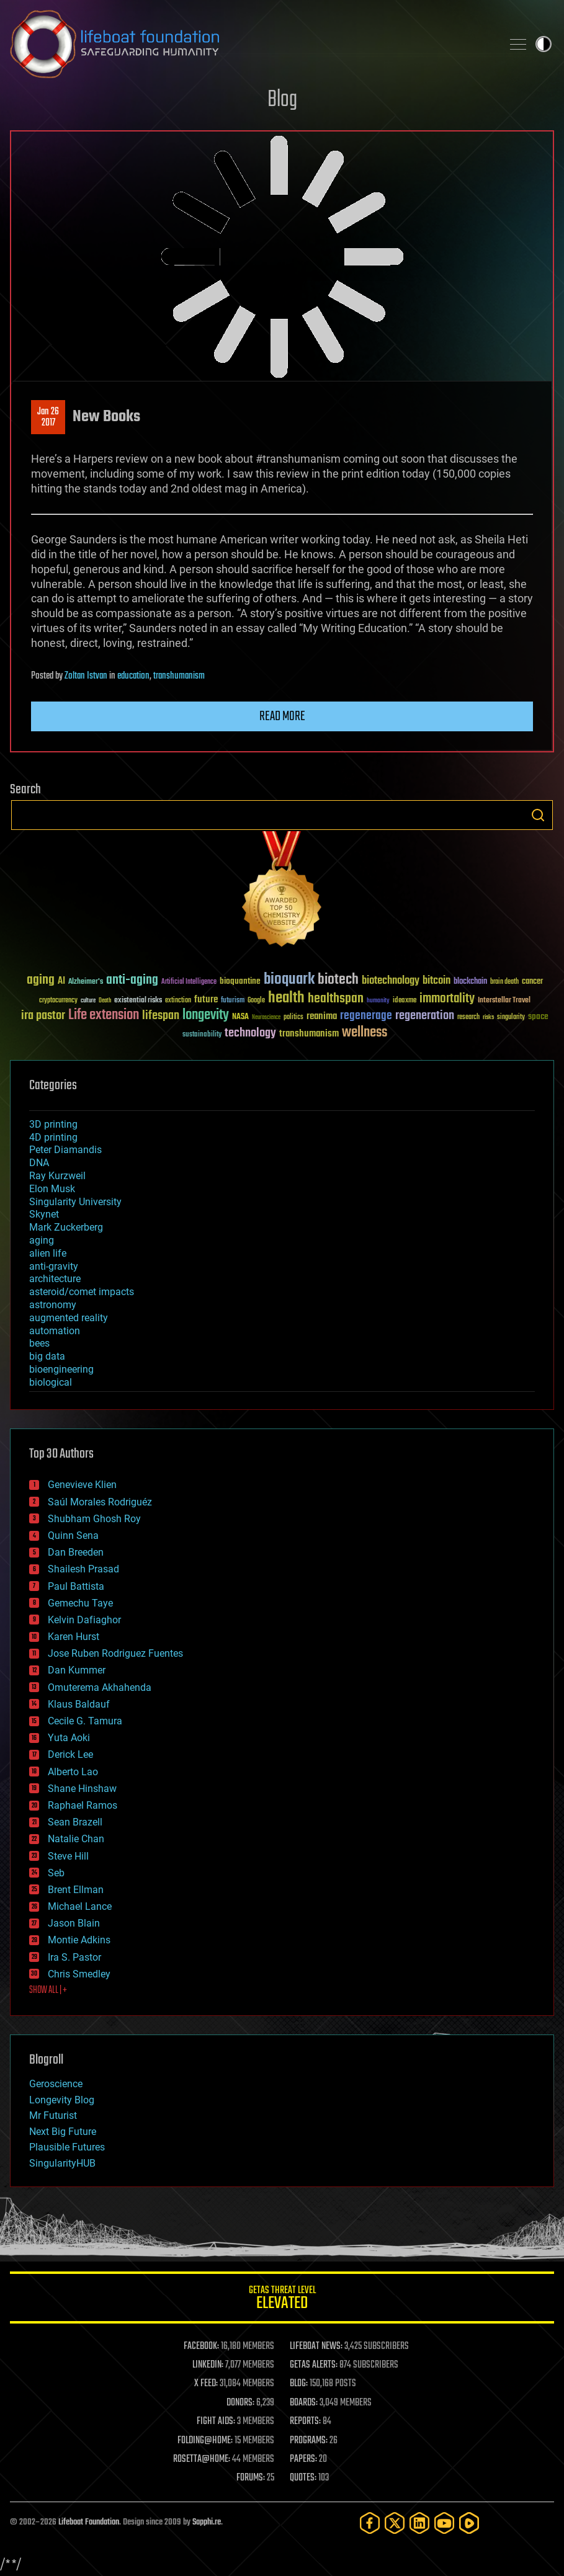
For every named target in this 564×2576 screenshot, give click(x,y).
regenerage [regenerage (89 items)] (366, 1016)
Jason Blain (74, 1923)
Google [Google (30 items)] (256, 1001)
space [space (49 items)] (538, 1016)
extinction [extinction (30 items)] (178, 1001)
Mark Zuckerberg (66, 1227)
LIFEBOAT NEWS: (316, 2346)
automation (54, 1331)
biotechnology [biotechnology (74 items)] (390, 980)
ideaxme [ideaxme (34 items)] (404, 1001)
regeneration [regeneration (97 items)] (424, 1016)
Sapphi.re (206, 2522)
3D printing (53, 1124)
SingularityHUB (62, 2163)
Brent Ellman (76, 1890)
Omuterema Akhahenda (99, 1687)
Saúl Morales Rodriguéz (100, 1502)
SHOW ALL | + (48, 1990)
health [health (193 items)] (286, 998)
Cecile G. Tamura (85, 1721)
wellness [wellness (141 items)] (364, 1033)
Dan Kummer (76, 1670)
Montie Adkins (79, 1940)
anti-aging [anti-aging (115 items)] (132, 980)
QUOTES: (303, 2478)
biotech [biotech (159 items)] (338, 979)
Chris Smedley (79, 1974)
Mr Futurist (53, 2115)
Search (538, 815)
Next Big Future (62, 2131)
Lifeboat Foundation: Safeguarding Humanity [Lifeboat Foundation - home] (251, 44)
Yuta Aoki (69, 1738)
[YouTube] (444, 2523)
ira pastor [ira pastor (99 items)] (43, 1016)
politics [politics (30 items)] (293, 1018)
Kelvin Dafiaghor (84, 1620)
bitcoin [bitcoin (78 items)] (436, 980)
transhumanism (179, 676)
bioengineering (61, 1369)
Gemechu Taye (80, 1603)
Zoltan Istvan (86, 676)
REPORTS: (305, 2421)
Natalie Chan (76, 1839)
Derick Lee (70, 1754)
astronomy (52, 1305)
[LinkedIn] (419, 2523)
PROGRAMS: (309, 2441)
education (133, 676)
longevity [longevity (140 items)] (205, 1015)
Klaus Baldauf (79, 1704)
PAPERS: (303, 2459)
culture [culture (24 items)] (88, 1000)
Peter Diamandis (65, 1150)
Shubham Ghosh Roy (94, 1519)
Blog (282, 100)
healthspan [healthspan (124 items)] (336, 999)
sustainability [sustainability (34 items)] (202, 1035)
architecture (55, 1279)
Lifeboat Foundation (88, 2522)
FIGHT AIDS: (216, 2421)
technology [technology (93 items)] (250, 1034)
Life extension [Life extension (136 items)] (103, 1015)
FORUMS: (250, 2478)
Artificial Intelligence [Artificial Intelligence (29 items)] (189, 982)
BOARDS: (304, 2403)
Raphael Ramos (82, 1805)
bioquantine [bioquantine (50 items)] (240, 981)
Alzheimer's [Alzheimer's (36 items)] (85, 982)
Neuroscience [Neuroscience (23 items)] (266, 1018)
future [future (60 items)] (206, 999)
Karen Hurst (73, 1636)
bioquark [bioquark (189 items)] (289, 980)
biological (50, 1382)
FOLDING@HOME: (205, 2441)
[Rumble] (469, 2523)
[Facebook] (370, 2523)
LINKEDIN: (207, 2365)
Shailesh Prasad (83, 1569)
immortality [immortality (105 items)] (447, 998)
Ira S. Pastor (74, 1957)
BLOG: (299, 2384)
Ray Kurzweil (57, 1176)
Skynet (44, 1214)
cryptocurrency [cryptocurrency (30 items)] (58, 1001)
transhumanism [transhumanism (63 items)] (309, 1034)
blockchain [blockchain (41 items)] (470, 982)
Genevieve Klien (82, 1485)
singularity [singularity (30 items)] (511, 1018)
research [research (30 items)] (468, 1018)
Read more (282, 716)
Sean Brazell (75, 1822)
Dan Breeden (76, 1552)
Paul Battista (76, 1586)
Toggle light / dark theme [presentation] (543, 44)
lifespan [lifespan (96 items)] (160, 1016)
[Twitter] (395, 2523)
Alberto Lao (73, 1772)
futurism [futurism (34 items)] (232, 1001)
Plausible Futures (67, 2147)
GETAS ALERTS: (314, 2365)
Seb (56, 1873)
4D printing (53, 1137)
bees (39, 1343)
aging (41, 1240)
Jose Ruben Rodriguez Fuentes (115, 1653)
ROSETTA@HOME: (201, 2459)
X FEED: (206, 2384)
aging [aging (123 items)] (41, 980)
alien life (47, 1253)
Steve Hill (68, 1856)
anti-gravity (53, 1266)
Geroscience (56, 2084)
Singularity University (75, 1202)
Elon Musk (52, 1189)
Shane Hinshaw (82, 1788)
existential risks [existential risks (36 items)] (138, 1000)
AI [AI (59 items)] (61, 981)
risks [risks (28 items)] (488, 1017)
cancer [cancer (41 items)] (532, 982)
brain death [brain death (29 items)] (504, 982)
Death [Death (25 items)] (105, 1000)
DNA (39, 1163)
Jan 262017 (48, 417)
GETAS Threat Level (282, 2300)
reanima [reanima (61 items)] (322, 1016)
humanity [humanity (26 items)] (378, 1001)
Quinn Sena (73, 1535)
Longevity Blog (61, 2100)
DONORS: (240, 2403)
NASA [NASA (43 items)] (240, 1017)
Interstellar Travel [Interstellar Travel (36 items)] (504, 1000)
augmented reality (68, 1318)
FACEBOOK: (201, 2346)
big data (47, 1356)
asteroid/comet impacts (81, 1292)
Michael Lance (80, 1906)
